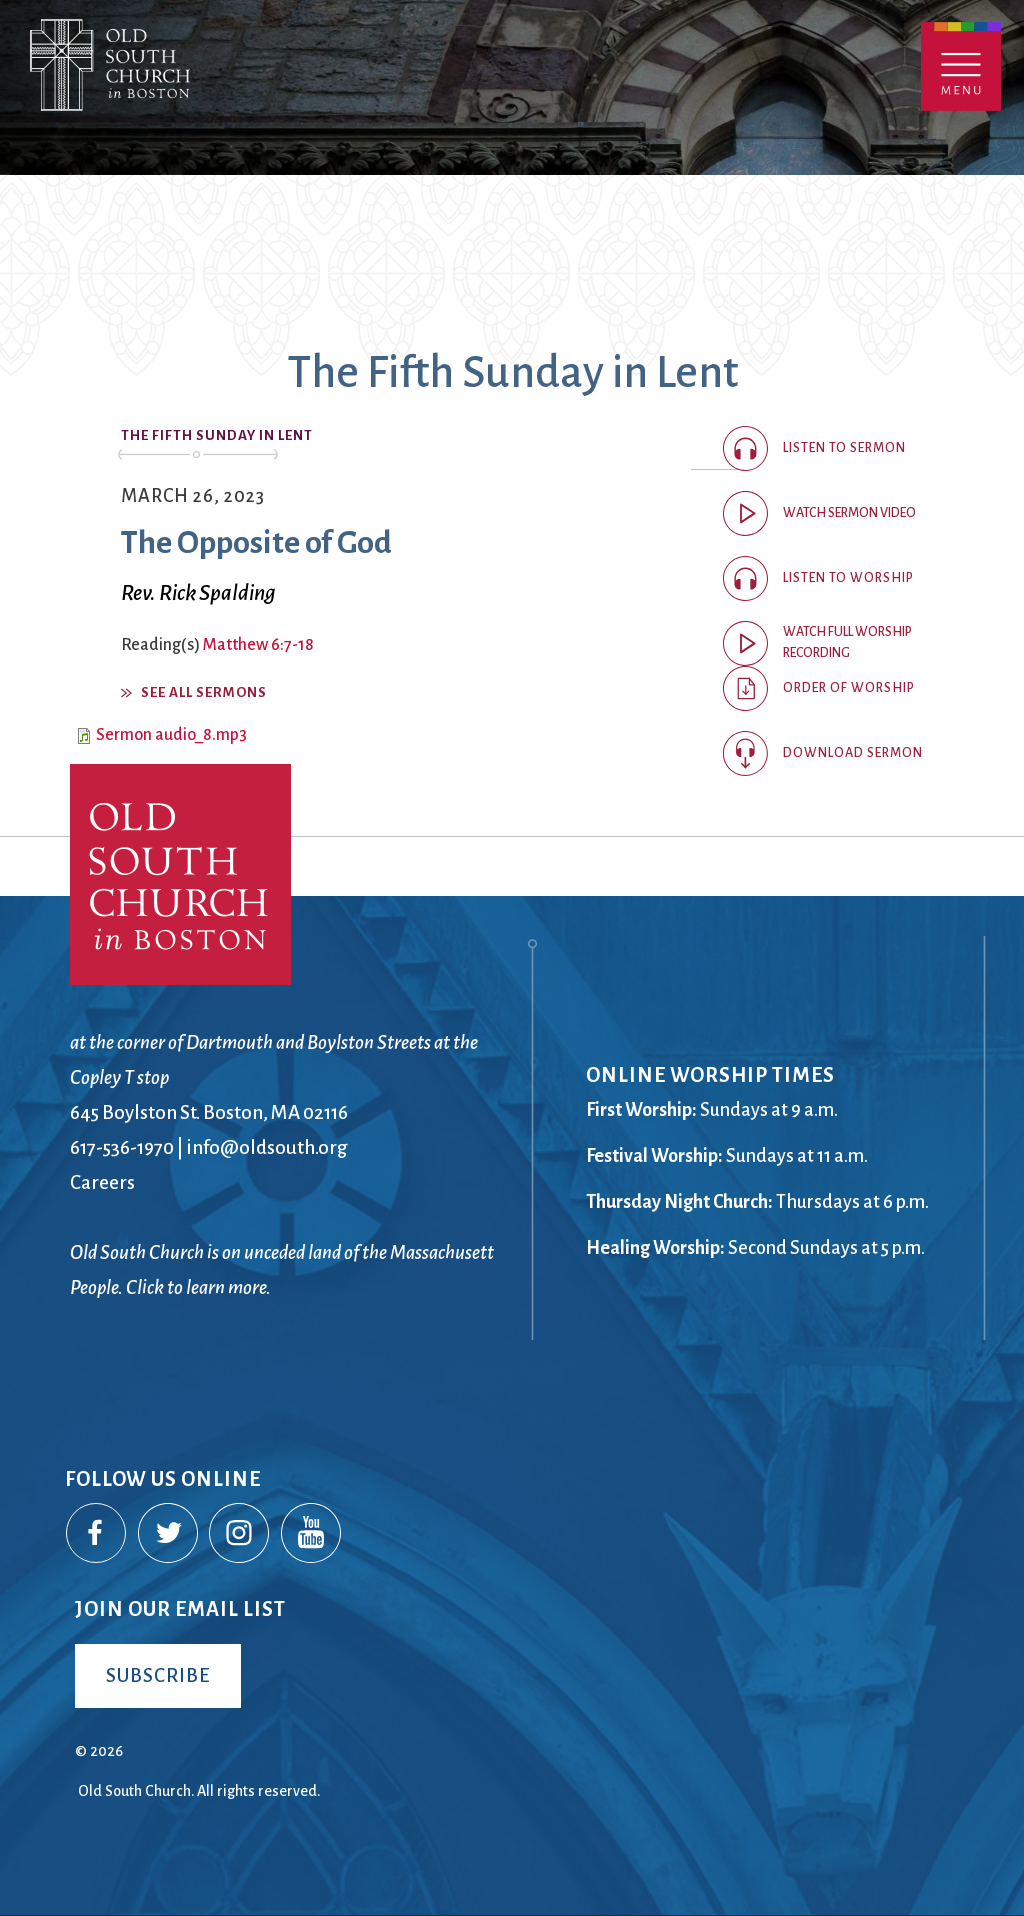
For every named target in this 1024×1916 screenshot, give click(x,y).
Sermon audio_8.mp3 (171, 735)
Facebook (97, 1534)
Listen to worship (848, 578)
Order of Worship (849, 688)
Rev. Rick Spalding (198, 593)
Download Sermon (853, 753)
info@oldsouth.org (267, 1147)
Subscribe (158, 1675)
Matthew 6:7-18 (258, 645)
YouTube (312, 1534)
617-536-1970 (122, 1147)
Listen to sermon (844, 448)
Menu (961, 66)
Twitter (169, 1534)
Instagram (240, 1534)
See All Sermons (204, 692)
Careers (102, 1182)
